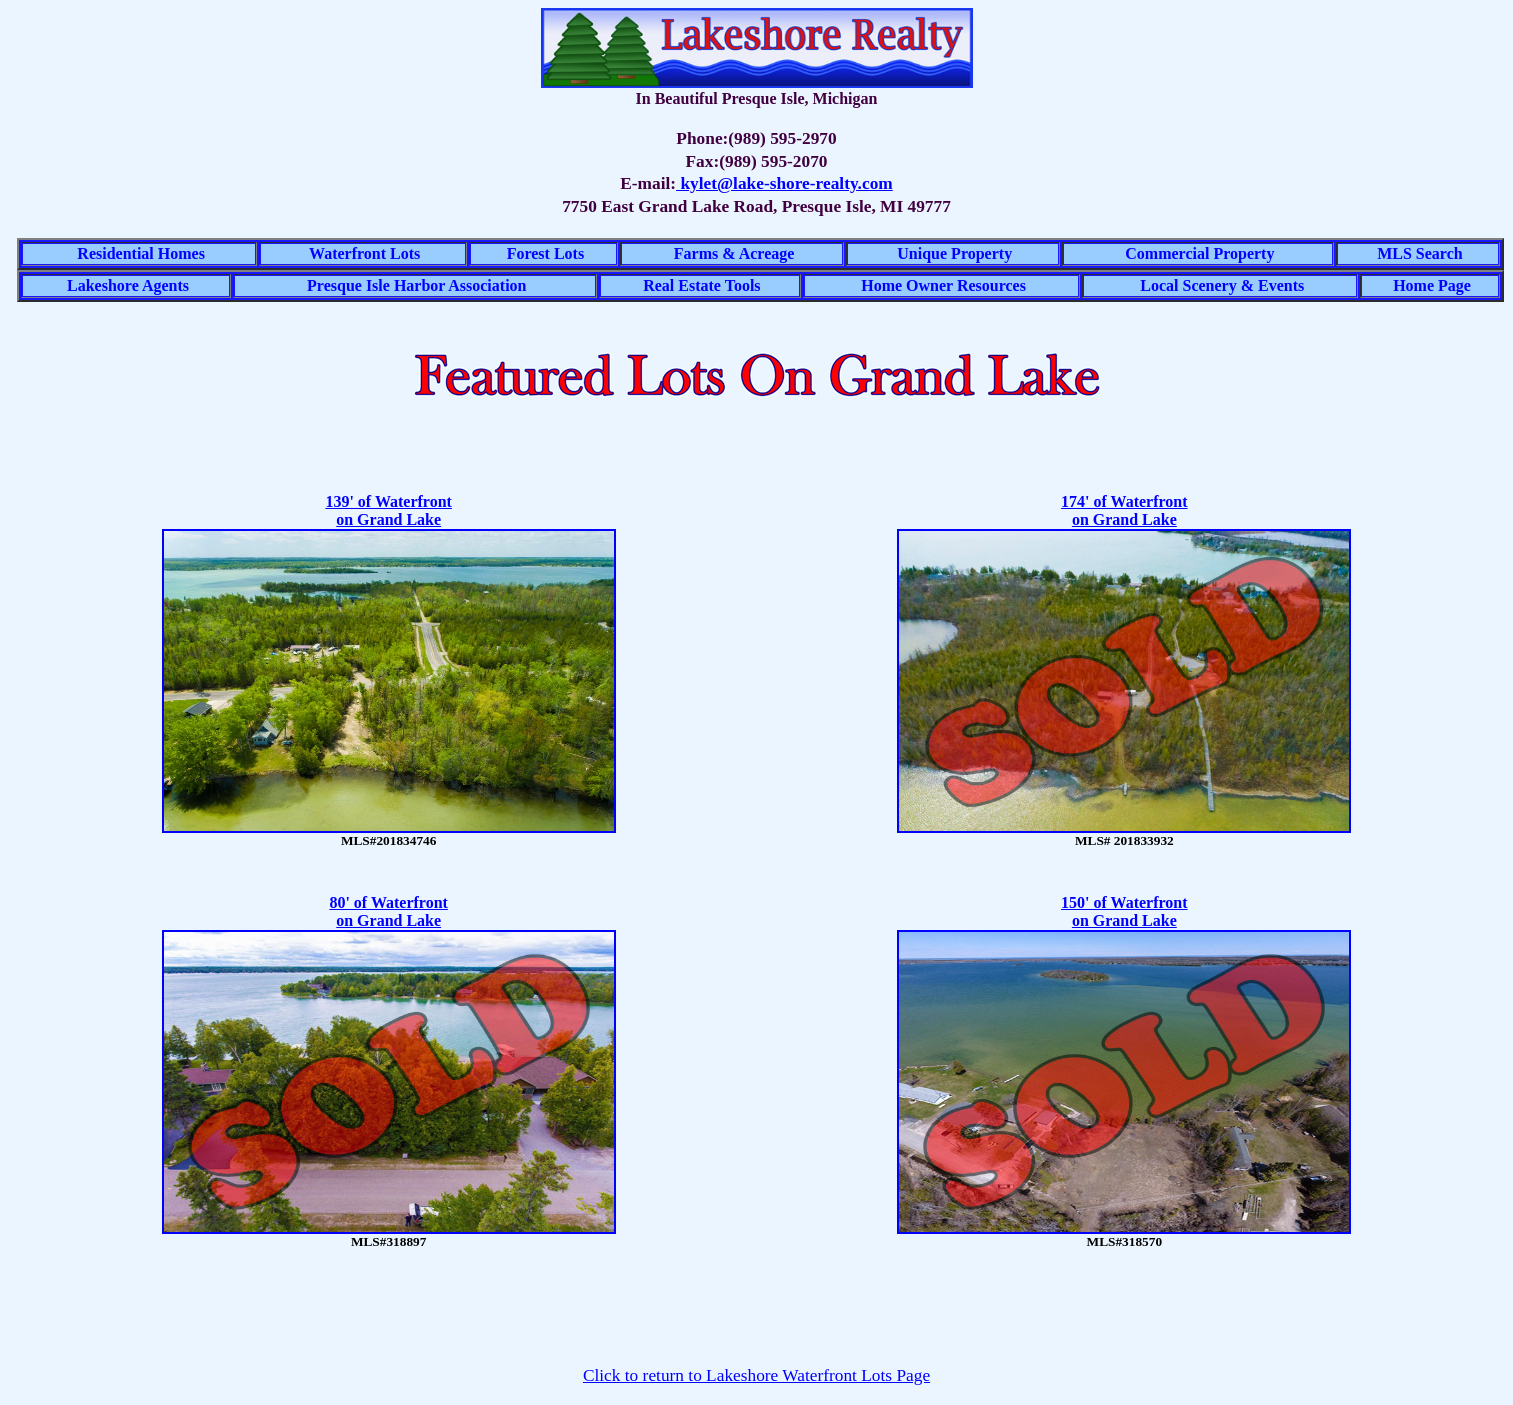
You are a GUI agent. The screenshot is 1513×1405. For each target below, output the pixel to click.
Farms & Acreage (734, 253)
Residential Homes (141, 253)
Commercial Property (1199, 253)
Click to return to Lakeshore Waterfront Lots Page (756, 1375)
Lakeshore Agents (128, 285)
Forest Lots (545, 253)
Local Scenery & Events (1222, 285)
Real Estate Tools (701, 285)
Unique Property (954, 253)
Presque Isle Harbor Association (416, 285)
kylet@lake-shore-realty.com (784, 183)
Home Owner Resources (943, 285)
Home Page (1432, 285)
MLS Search (1419, 253)
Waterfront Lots (364, 253)
